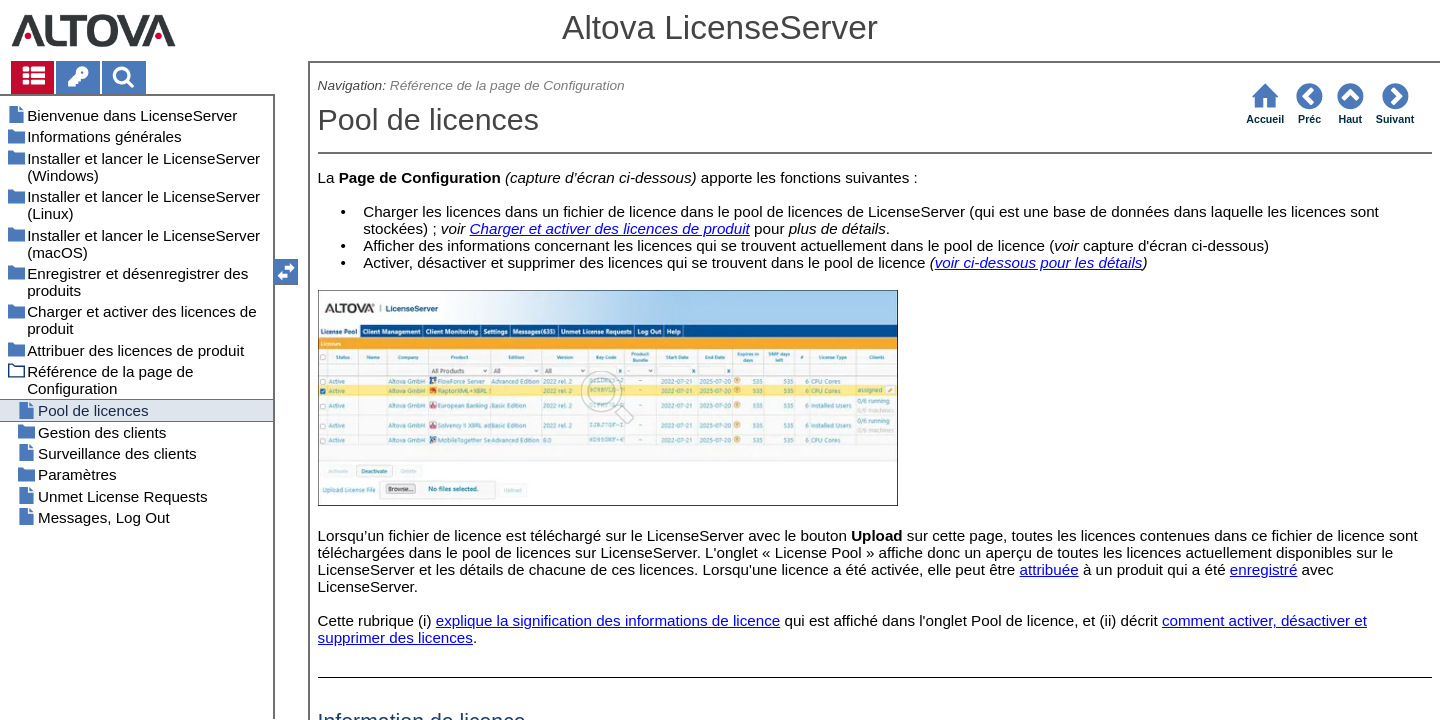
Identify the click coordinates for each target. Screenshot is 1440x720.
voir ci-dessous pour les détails (1039, 262)
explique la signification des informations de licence (608, 620)
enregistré (1264, 569)
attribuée (1049, 569)
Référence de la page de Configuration (507, 85)
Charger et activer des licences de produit (610, 228)
